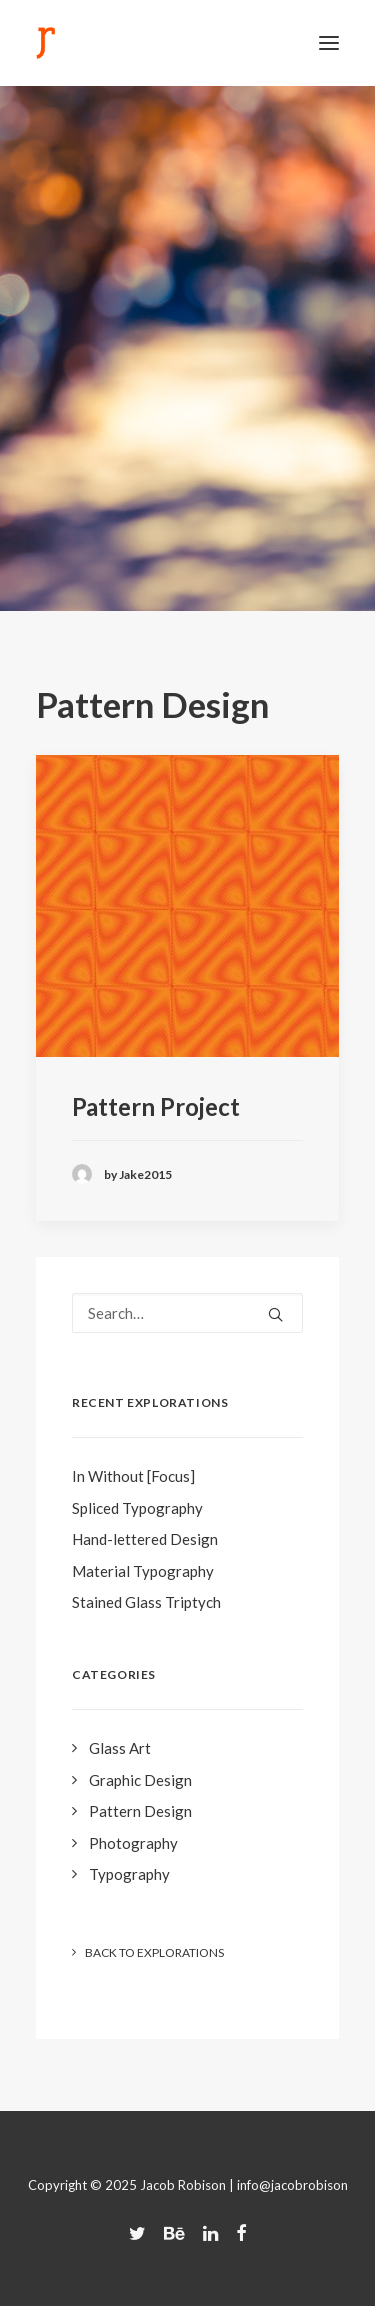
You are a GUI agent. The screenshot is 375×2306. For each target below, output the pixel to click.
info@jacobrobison (292, 2185)
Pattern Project (156, 1106)
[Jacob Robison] (45, 43)
